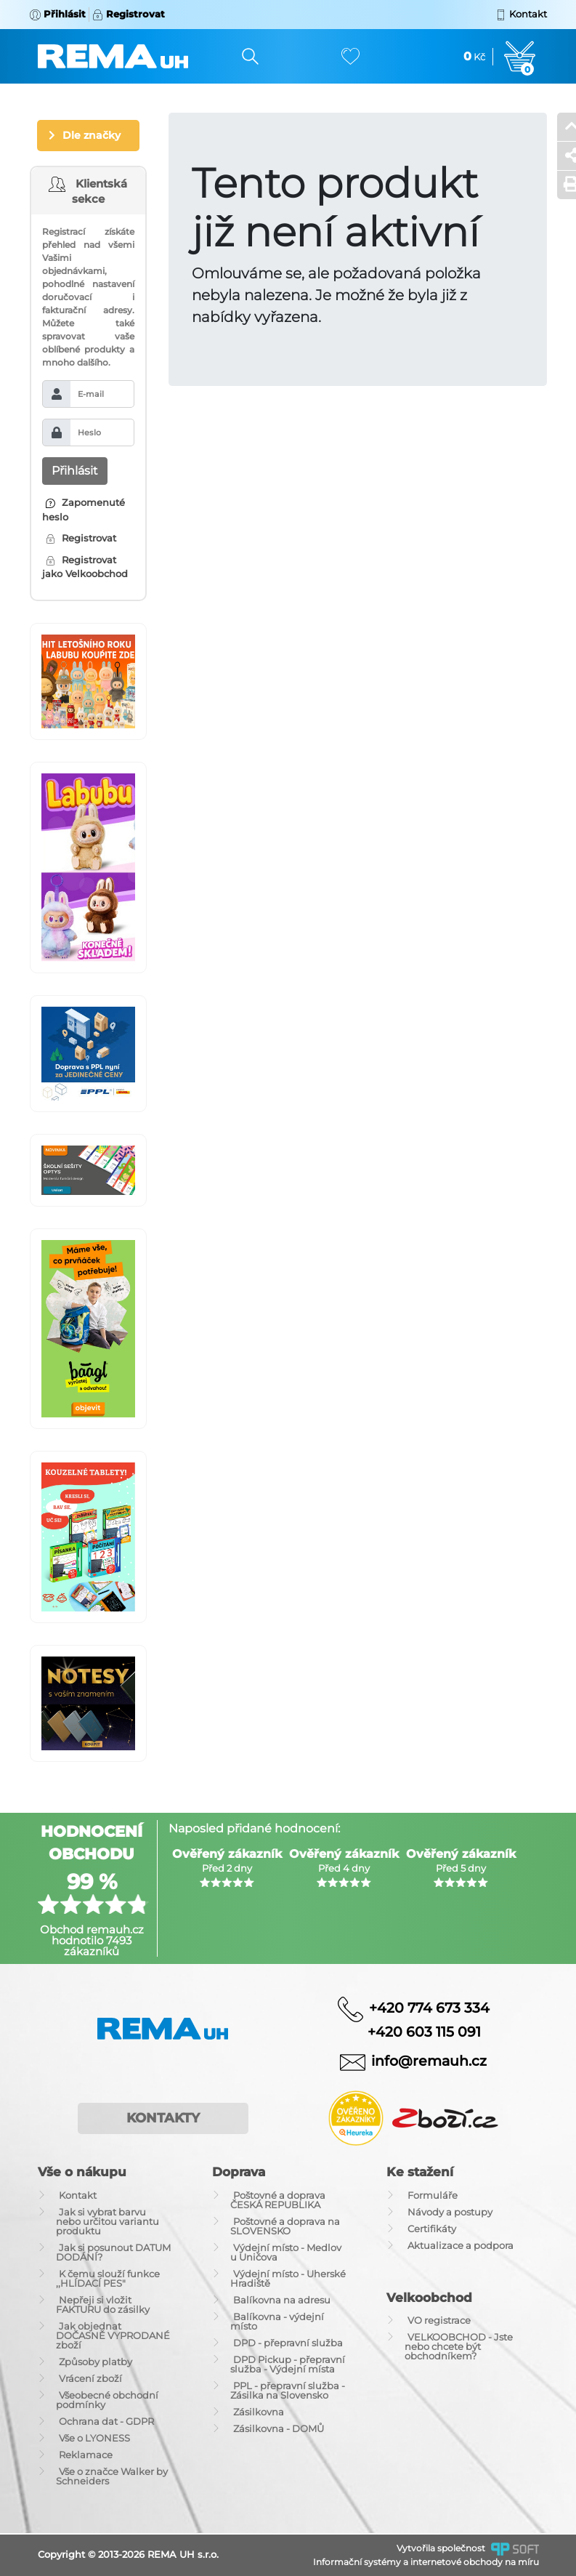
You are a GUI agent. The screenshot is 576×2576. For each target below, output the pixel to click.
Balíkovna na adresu (281, 2300)
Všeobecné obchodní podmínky (107, 2399)
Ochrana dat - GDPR (106, 2421)
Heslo (89, 432)
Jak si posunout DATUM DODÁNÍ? (113, 2252)
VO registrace (439, 2320)
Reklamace (86, 2454)
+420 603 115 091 (413, 2032)
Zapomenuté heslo (83, 509)
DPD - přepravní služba (288, 2342)
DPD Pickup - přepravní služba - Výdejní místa (287, 2364)
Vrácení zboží (90, 2378)
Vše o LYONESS (94, 2438)
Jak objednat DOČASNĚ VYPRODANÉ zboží (113, 2335)
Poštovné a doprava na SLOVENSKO (285, 2226)
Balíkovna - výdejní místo (277, 2321)
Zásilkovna (258, 2412)
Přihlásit (75, 471)
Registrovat (81, 538)
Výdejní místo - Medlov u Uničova (285, 2252)
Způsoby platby (95, 2361)
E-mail (91, 394)
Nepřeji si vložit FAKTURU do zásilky (103, 2304)
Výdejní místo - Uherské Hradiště (288, 2278)
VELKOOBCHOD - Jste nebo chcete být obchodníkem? (459, 2346)
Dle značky (91, 135)
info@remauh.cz (429, 2061)
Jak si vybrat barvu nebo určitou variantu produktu (107, 2221)
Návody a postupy (449, 2212)
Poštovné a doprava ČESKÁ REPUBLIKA (277, 2199)
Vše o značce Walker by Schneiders (112, 2476)
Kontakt (78, 2195)
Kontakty (163, 2118)
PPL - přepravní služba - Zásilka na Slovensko (287, 2390)
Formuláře (432, 2195)
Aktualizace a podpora (460, 2245)
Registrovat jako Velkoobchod (85, 567)
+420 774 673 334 (429, 2007)
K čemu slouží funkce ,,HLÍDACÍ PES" (108, 2278)
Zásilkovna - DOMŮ (278, 2428)
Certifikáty (431, 2228)
